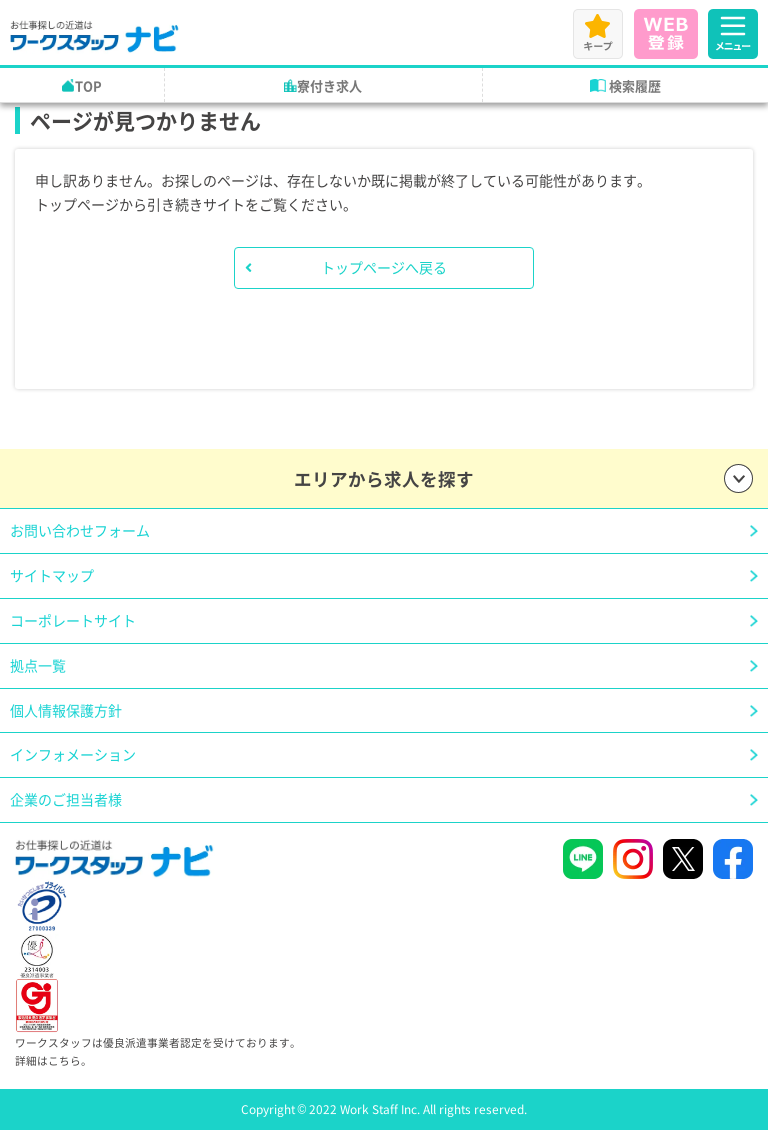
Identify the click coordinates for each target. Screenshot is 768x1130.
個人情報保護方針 (66, 710)
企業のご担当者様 (66, 799)
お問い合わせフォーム (80, 530)
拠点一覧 (38, 665)
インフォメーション (73, 754)
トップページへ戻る (384, 267)
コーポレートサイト (73, 620)
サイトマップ (52, 575)
